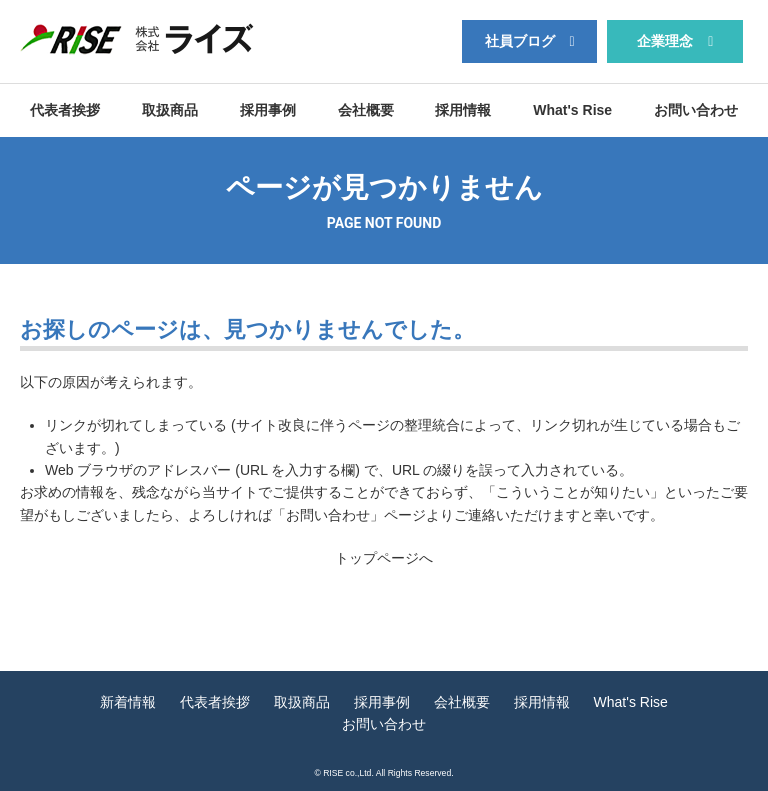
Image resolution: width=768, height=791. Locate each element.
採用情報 (463, 110)
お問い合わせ (696, 110)
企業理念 (665, 41)
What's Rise (572, 110)
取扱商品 (170, 110)
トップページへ (384, 558)
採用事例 (268, 110)
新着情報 (128, 702)
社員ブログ (520, 41)
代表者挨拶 (65, 110)
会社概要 (366, 110)
